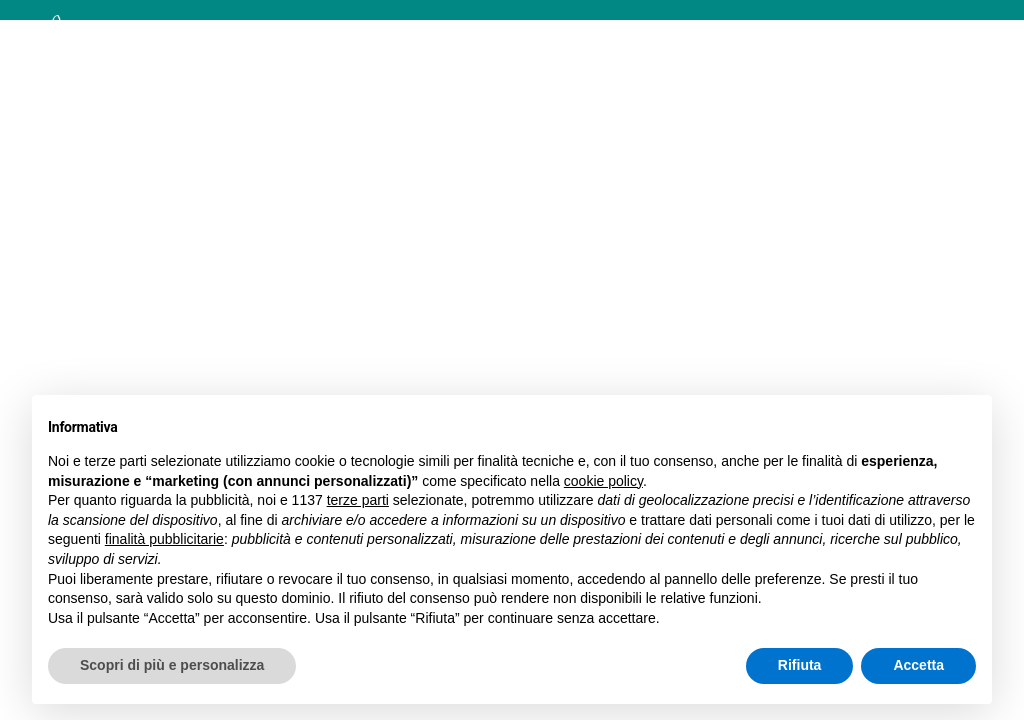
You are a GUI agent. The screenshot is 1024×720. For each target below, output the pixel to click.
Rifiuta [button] (800, 665)
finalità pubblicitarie (164, 539)
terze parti (358, 500)
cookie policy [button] (603, 481)
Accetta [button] (918, 665)
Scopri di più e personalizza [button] (172, 665)
